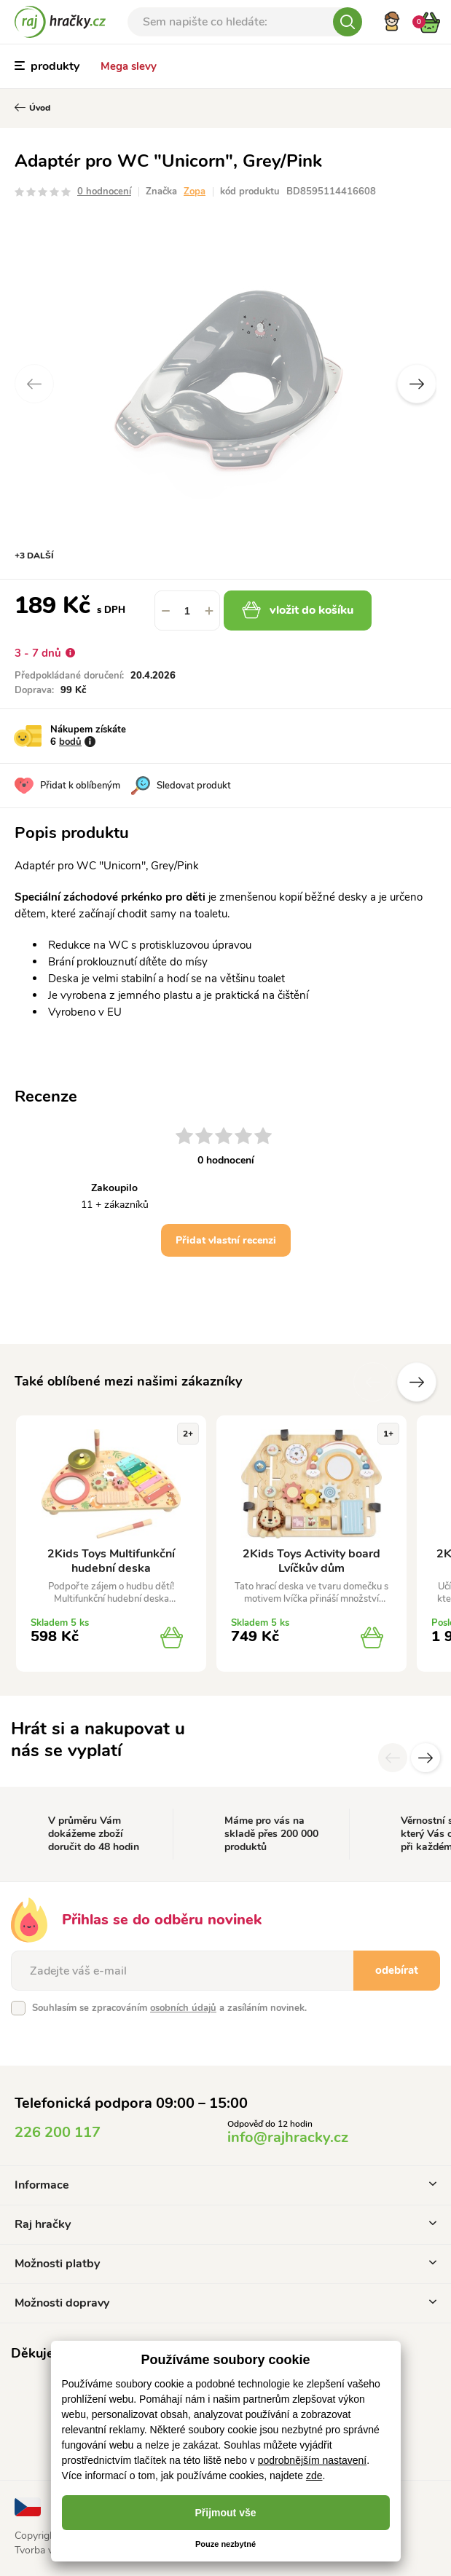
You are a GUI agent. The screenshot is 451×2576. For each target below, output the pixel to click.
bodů (70, 741)
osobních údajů (183, 2008)
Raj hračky (225, 2224)
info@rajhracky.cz (287, 2137)
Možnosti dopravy (225, 2303)
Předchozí (373, 1382)
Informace (225, 2185)
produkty (47, 66)
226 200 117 (58, 2132)
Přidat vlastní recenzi (226, 1240)
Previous (34, 383)
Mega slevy (129, 66)
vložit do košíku (297, 610)
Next (416, 383)
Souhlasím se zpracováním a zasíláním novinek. (169, 2008)
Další (416, 1382)
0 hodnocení (104, 191)
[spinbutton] (187, 610)
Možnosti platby (225, 2264)
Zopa (194, 191)
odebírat (396, 1970)
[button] (209, 610)
